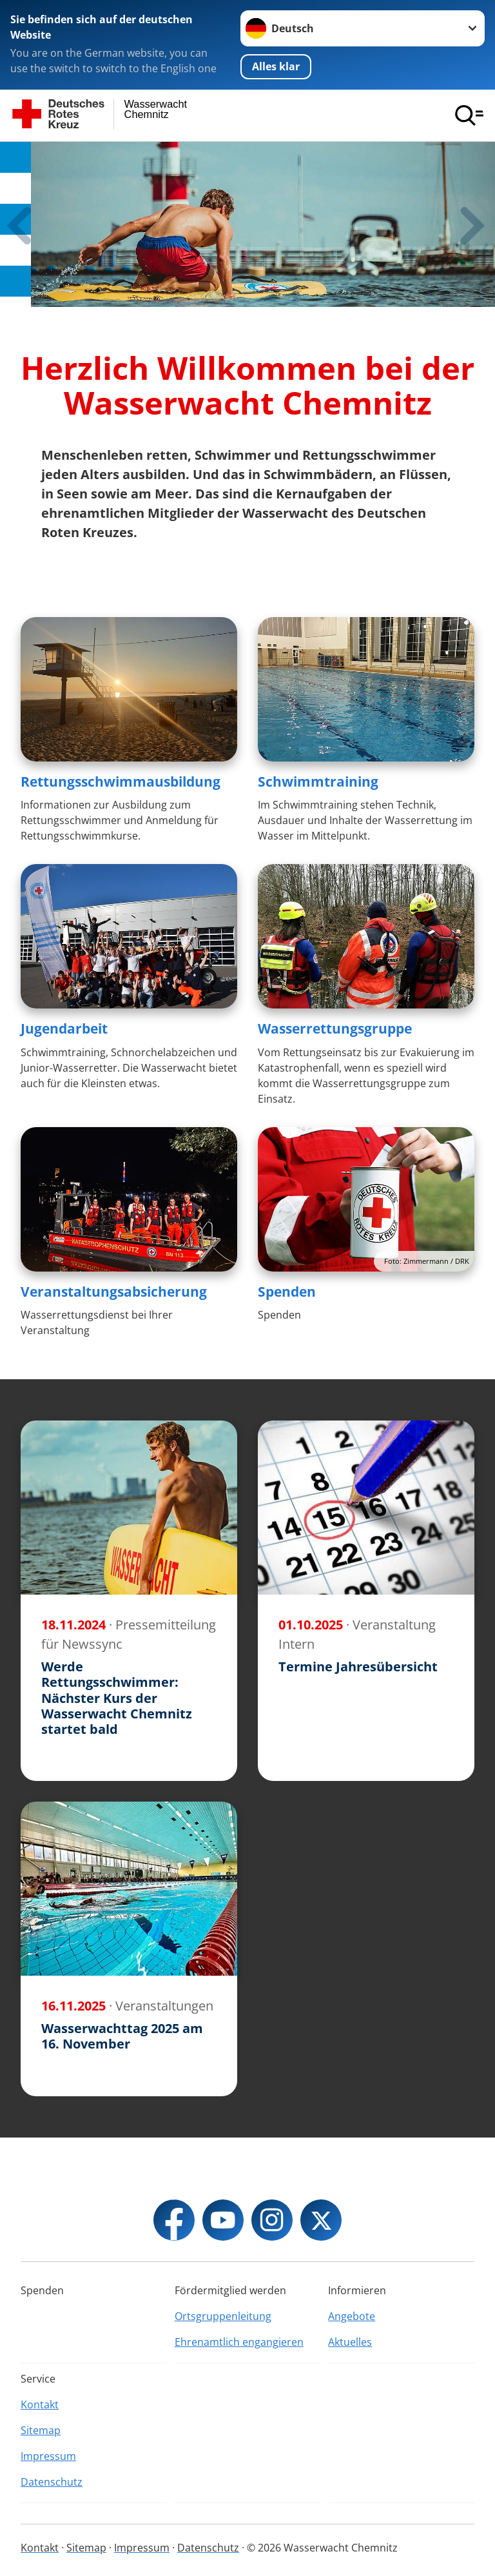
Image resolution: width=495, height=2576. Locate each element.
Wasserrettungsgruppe (335, 1028)
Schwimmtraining (318, 781)
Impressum (48, 2456)
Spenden (287, 1292)
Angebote (351, 2316)
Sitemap (41, 2430)
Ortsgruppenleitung (223, 2316)
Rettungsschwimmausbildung (120, 781)
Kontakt (40, 2404)
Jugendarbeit (64, 1028)
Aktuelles (350, 2342)
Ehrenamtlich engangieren (239, 2342)
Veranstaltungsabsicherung (114, 1292)
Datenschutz (51, 2482)
